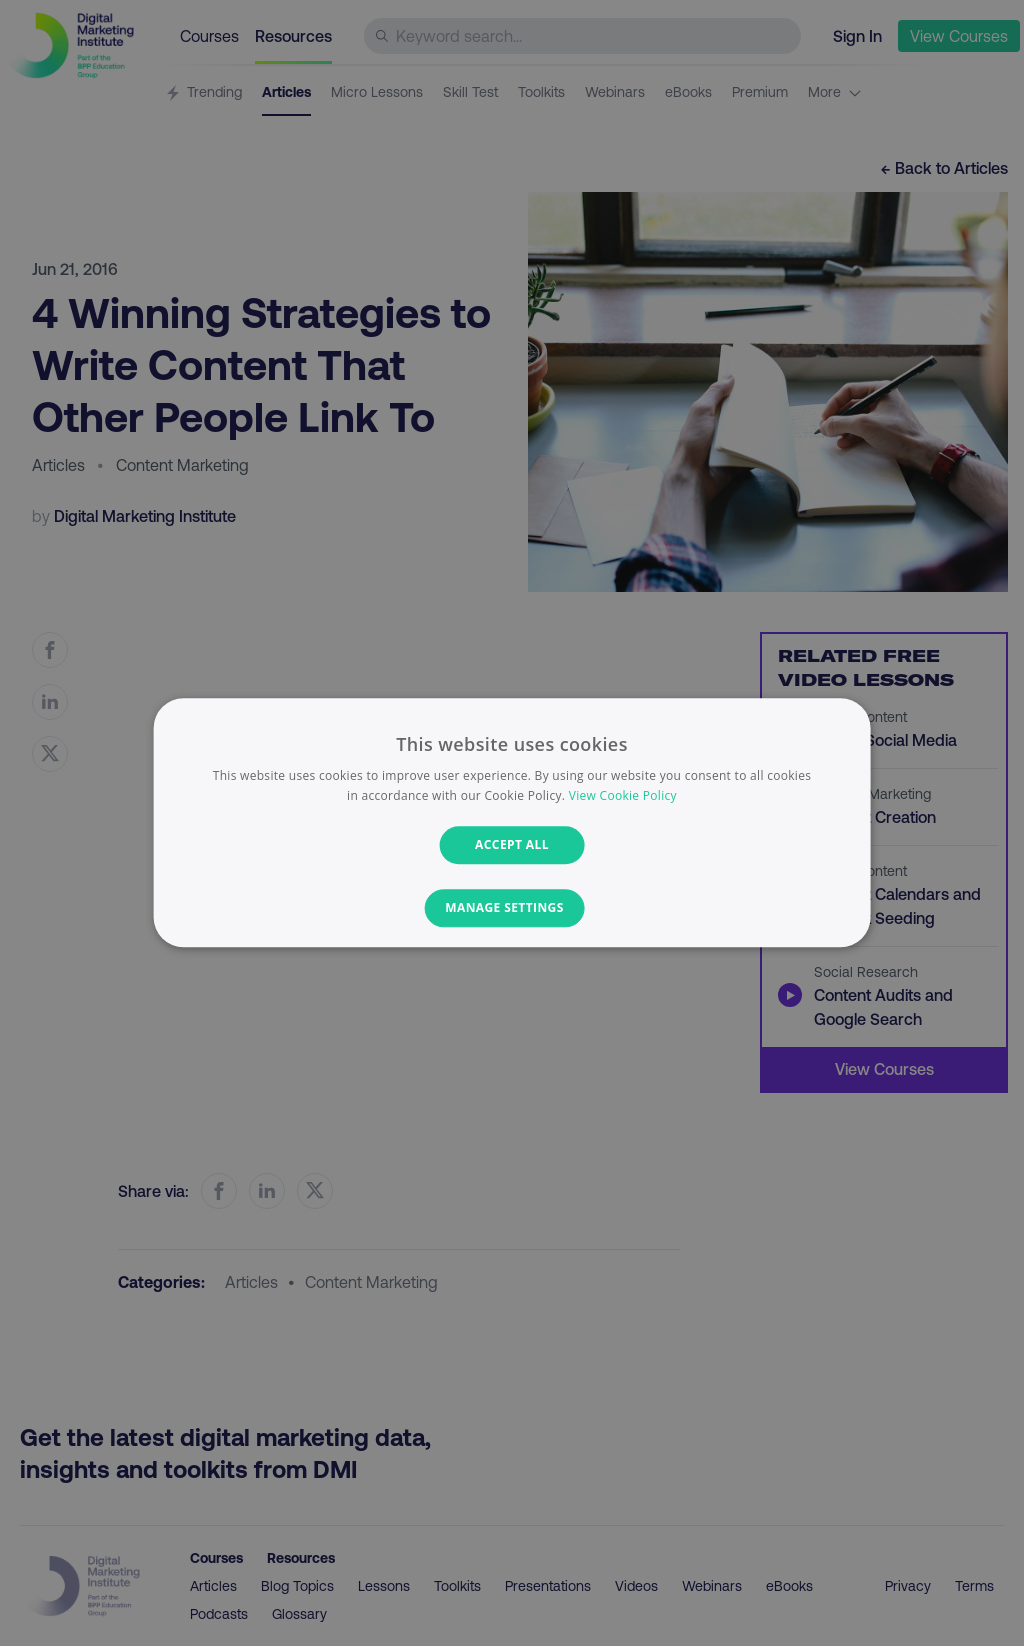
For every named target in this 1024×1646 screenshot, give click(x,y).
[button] (511, 909)
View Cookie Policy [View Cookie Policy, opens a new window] (623, 796)
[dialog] (512, 822)
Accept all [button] (512, 844)
